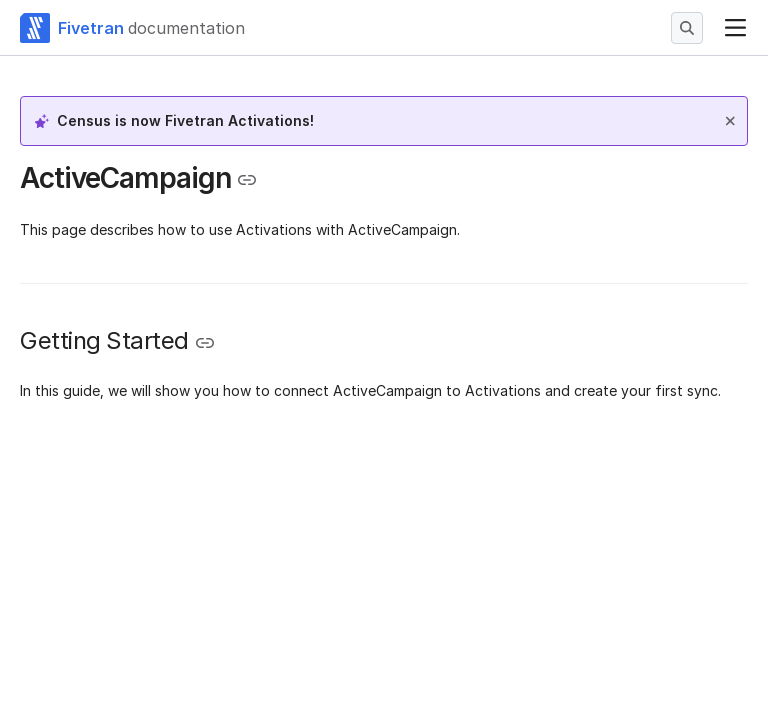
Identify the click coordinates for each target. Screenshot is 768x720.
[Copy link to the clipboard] (247, 180)
